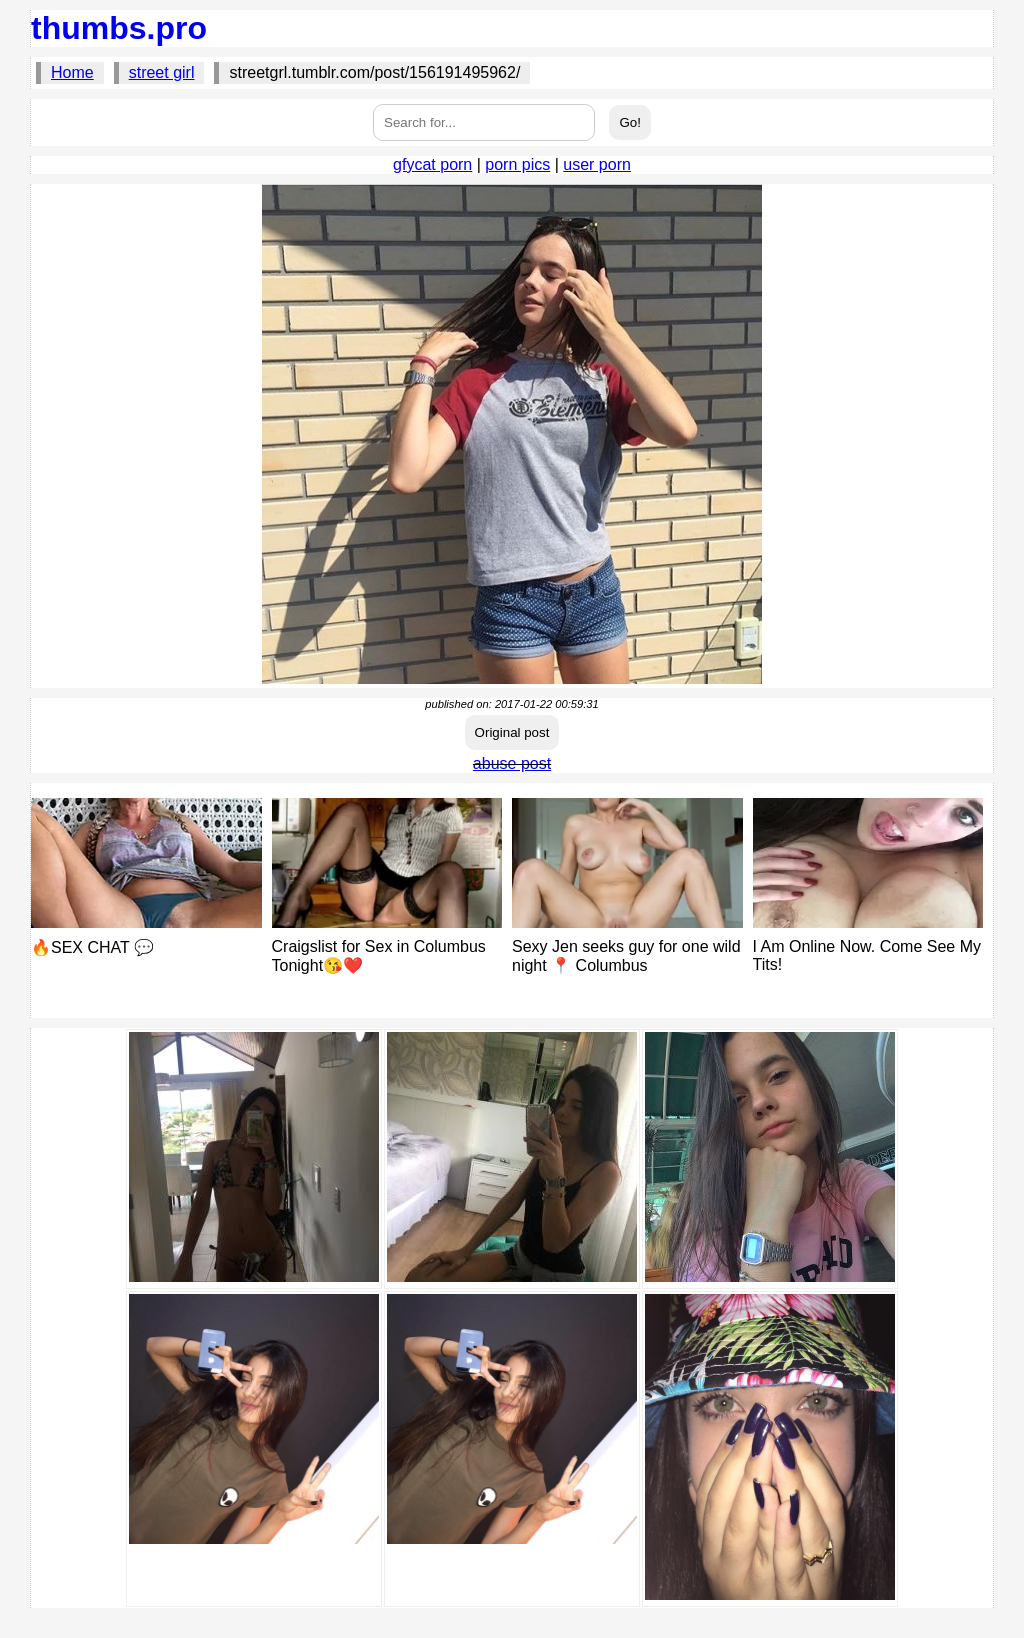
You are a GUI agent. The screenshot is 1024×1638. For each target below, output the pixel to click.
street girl (162, 72)
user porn (597, 164)
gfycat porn (432, 164)
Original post (512, 732)
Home (72, 72)
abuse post (512, 763)
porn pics (517, 164)
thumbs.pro (119, 28)
